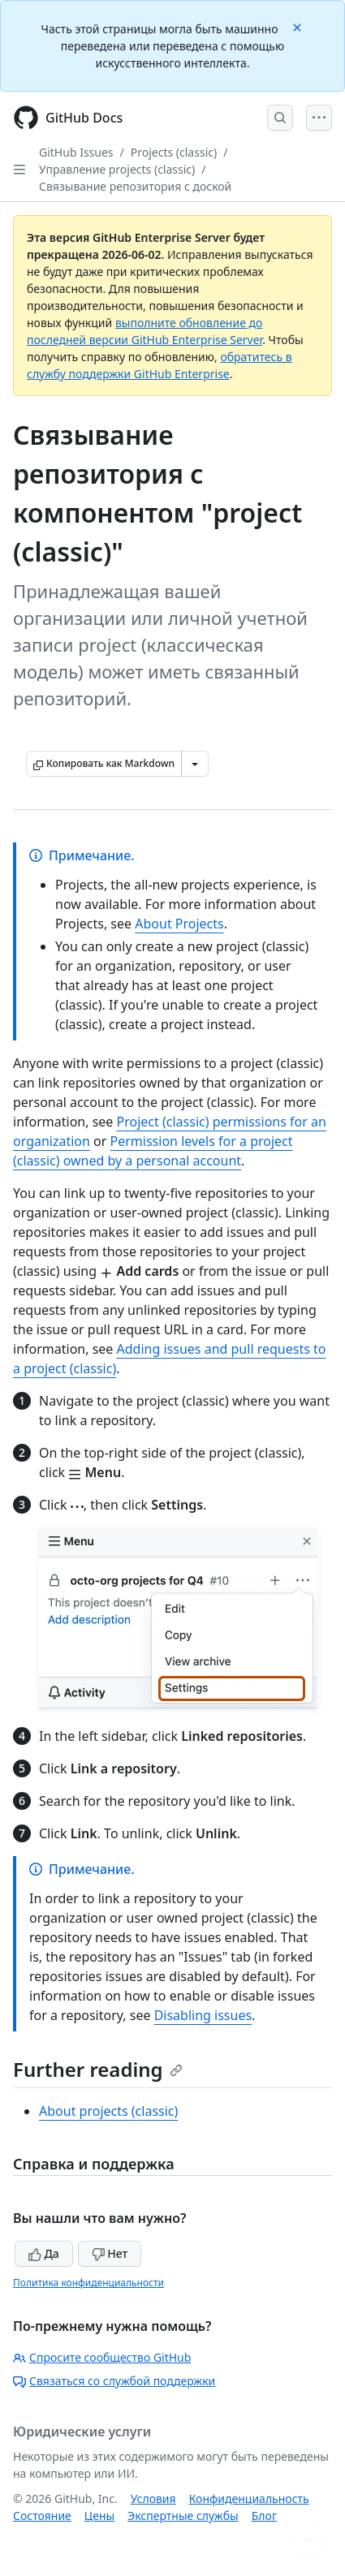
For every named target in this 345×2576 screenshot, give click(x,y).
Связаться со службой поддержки (114, 2381)
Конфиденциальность (249, 2498)
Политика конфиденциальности (88, 2283)
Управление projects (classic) (117, 169)
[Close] (299, 26)
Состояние (42, 2515)
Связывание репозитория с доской (135, 186)
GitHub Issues (76, 152)
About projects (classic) (108, 2111)
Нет (110, 2253)
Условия (153, 2498)
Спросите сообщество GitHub (102, 2357)
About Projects (179, 924)
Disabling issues (203, 2015)
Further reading (98, 2069)
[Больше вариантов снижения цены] (195, 764)
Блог (264, 2515)
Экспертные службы (183, 2515)
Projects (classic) (174, 152)
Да (43, 2253)
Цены (99, 2515)
